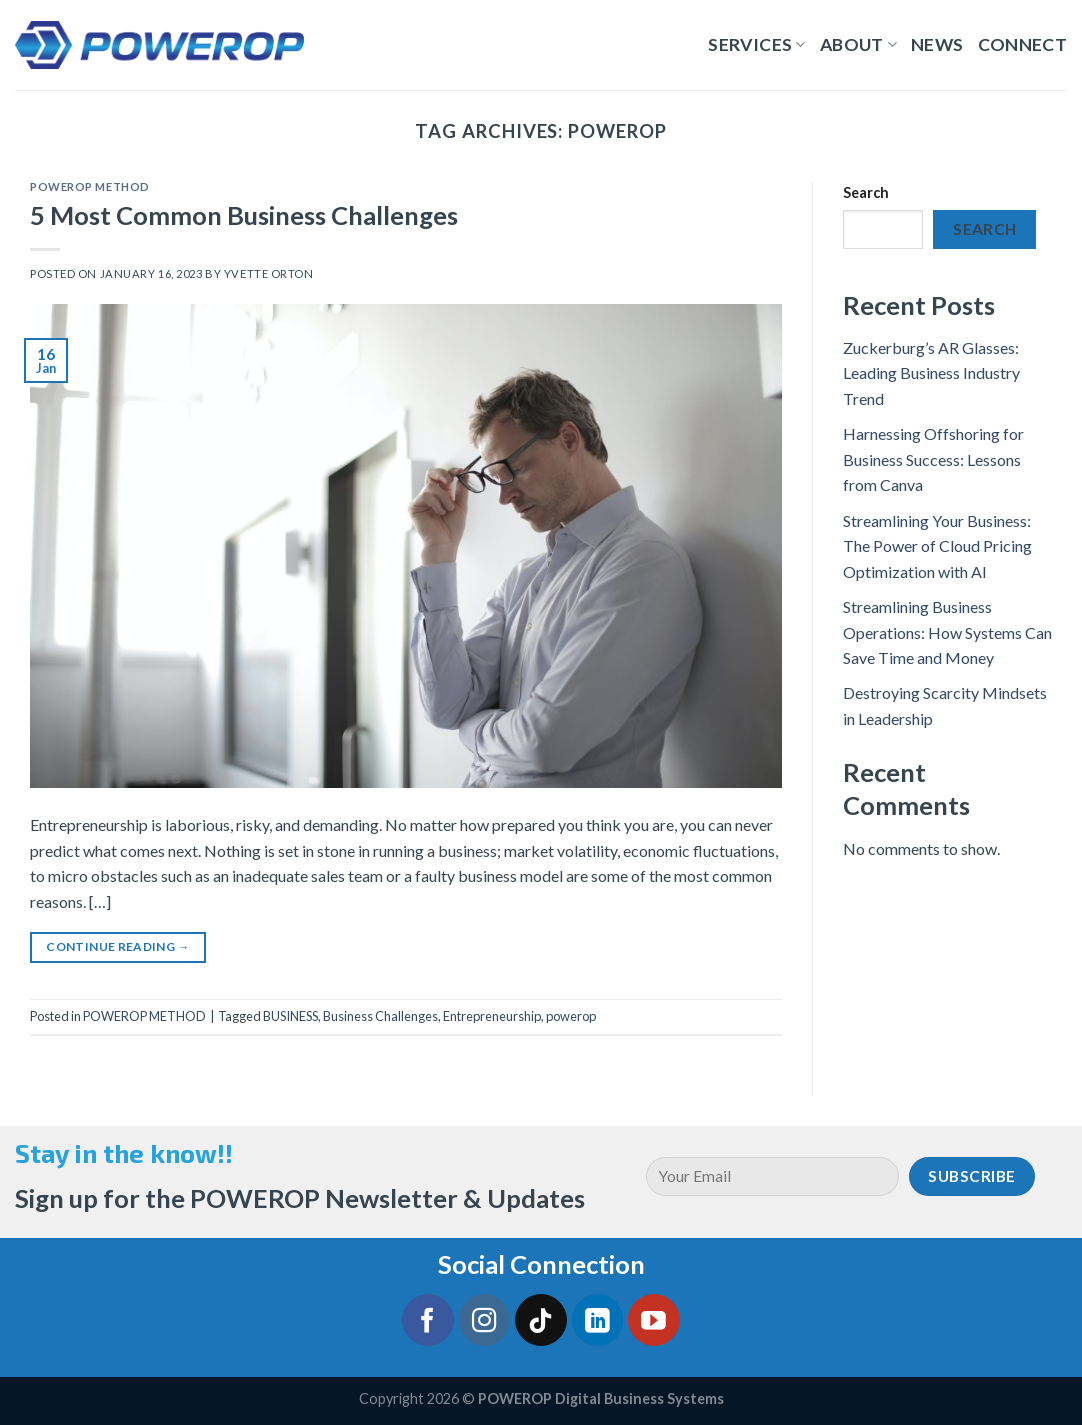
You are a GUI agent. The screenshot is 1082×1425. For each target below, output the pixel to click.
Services (756, 44)
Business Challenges (380, 1016)
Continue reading (118, 946)
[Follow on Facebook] (428, 1320)
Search (866, 192)
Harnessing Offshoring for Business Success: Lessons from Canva (933, 459)
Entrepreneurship (492, 1016)
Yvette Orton (269, 273)
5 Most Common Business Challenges (244, 215)
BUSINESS (290, 1016)
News (937, 44)
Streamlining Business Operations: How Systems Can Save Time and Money (947, 632)
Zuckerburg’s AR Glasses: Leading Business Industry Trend (931, 373)
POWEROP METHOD (90, 186)
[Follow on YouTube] (654, 1320)
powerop (571, 1016)
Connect (1022, 44)
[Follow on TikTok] (541, 1320)
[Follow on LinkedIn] (598, 1320)
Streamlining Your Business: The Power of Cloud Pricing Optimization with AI (937, 546)
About (858, 44)
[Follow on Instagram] (485, 1320)
